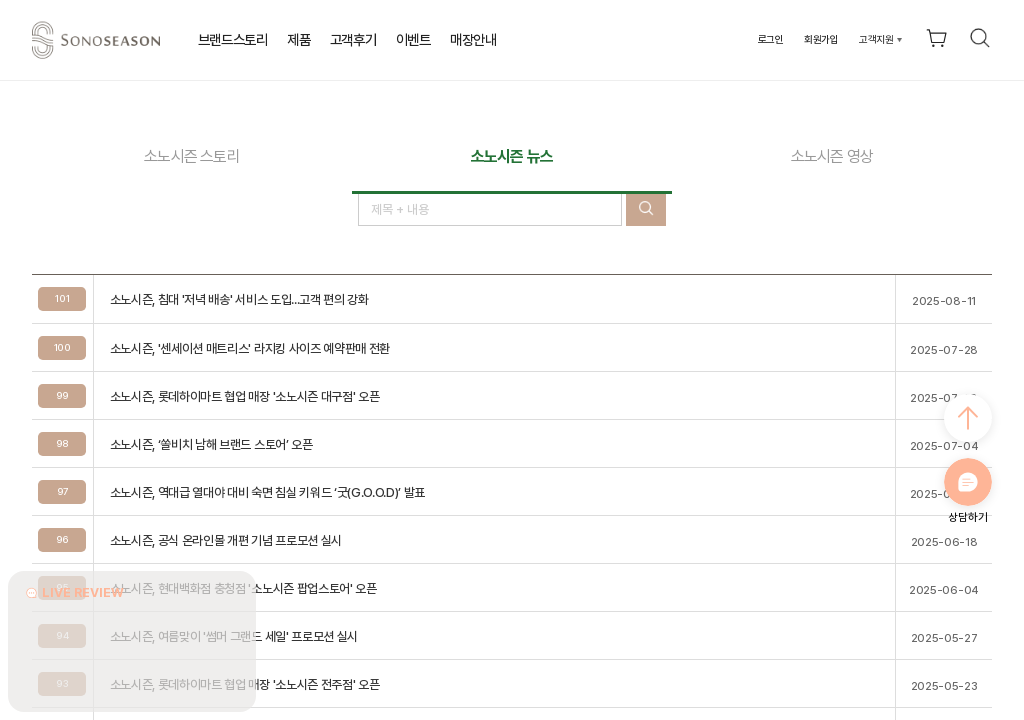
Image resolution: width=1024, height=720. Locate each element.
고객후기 (353, 39)
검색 (980, 38)
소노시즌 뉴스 (512, 156)
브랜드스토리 (233, 39)
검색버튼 (646, 209)
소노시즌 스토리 (192, 156)
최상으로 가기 (968, 418)
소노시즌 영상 (832, 156)
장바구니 (937, 38)
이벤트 (413, 39)
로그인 (771, 39)
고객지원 (876, 39)
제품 (298, 39)
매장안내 (473, 39)
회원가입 (821, 39)
